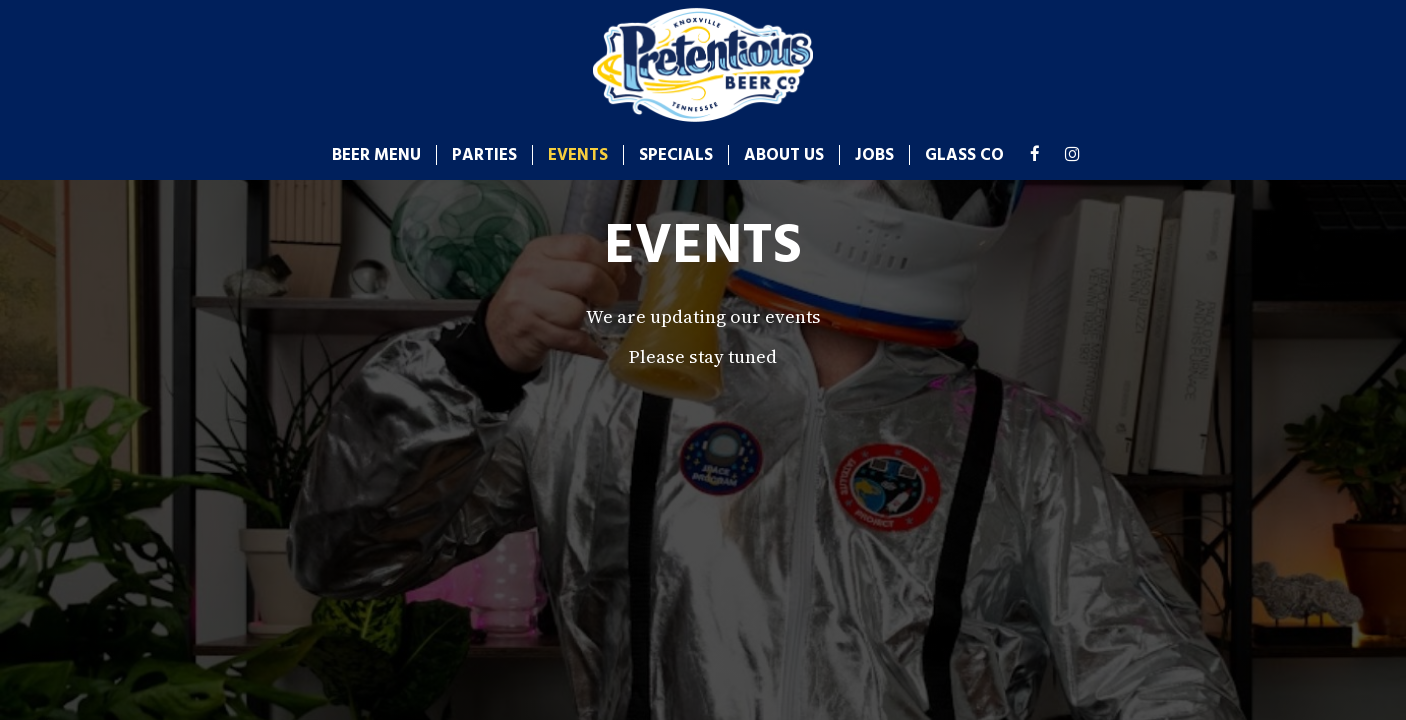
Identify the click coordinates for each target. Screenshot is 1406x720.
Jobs (874, 155)
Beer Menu (376, 155)
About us (784, 155)
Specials (676, 155)
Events (578, 155)
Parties (484, 155)
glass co (964, 155)
